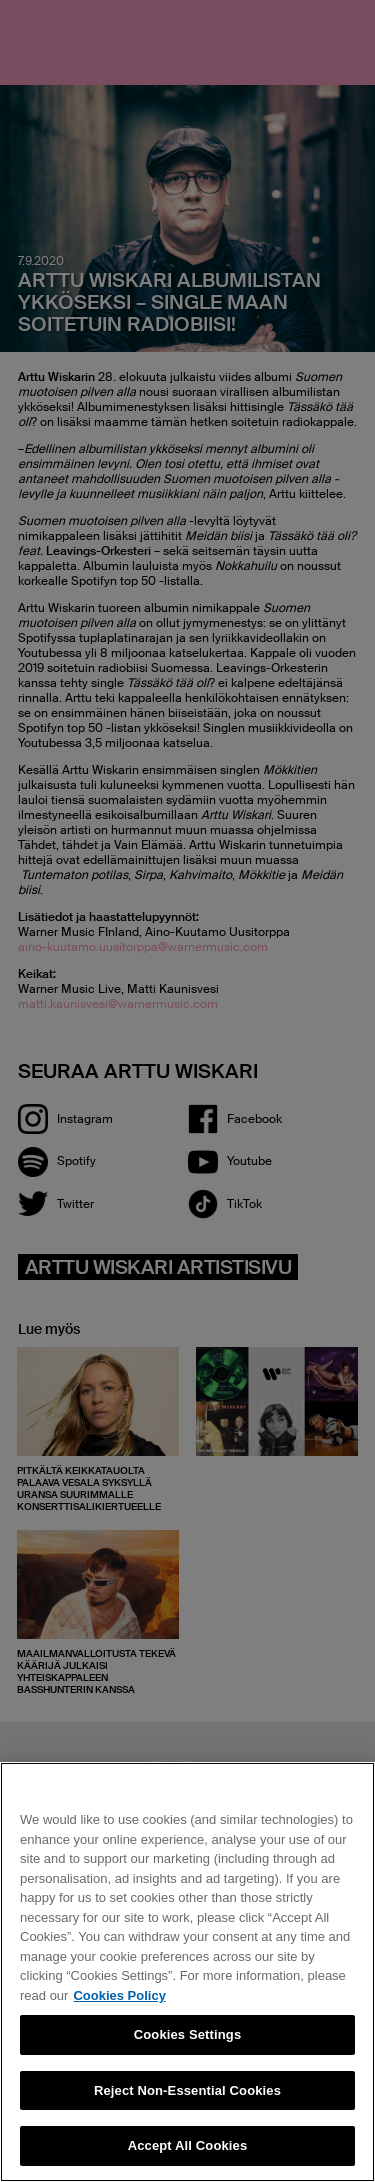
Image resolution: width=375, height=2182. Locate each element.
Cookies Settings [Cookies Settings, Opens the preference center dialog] (188, 2034)
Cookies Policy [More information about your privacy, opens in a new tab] (119, 1995)
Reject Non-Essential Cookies (187, 2090)
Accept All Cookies (188, 2145)
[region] (187, 1972)
